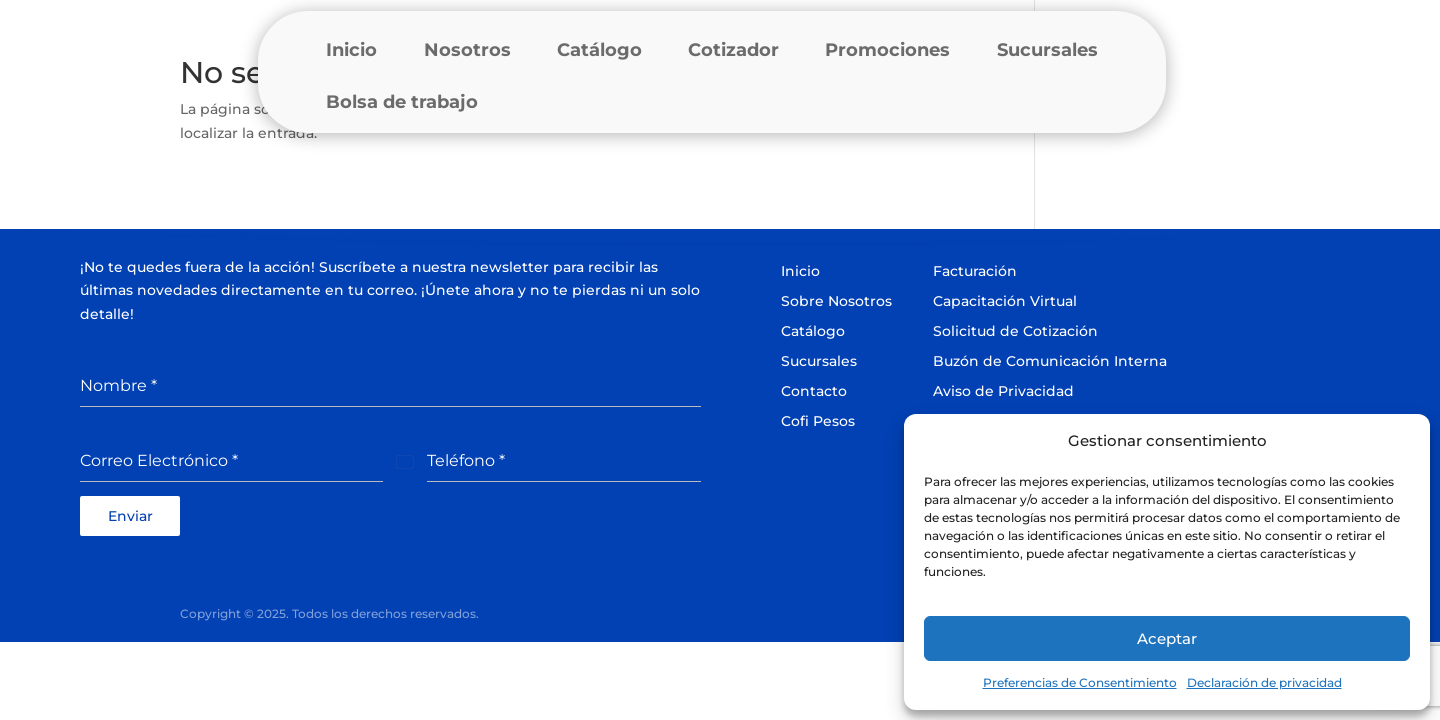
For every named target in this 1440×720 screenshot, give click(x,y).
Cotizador (733, 50)
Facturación (975, 271)
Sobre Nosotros (836, 301)
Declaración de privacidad (1264, 682)
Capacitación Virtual (1005, 301)
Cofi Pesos (818, 421)
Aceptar (1167, 638)
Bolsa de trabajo (402, 102)
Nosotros (467, 50)
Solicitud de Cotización (1015, 331)
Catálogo (599, 50)
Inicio (351, 50)
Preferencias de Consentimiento (1080, 682)
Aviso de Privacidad (1003, 391)
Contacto (814, 391)
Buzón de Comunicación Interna (1050, 361)
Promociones (887, 50)
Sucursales (1047, 50)
